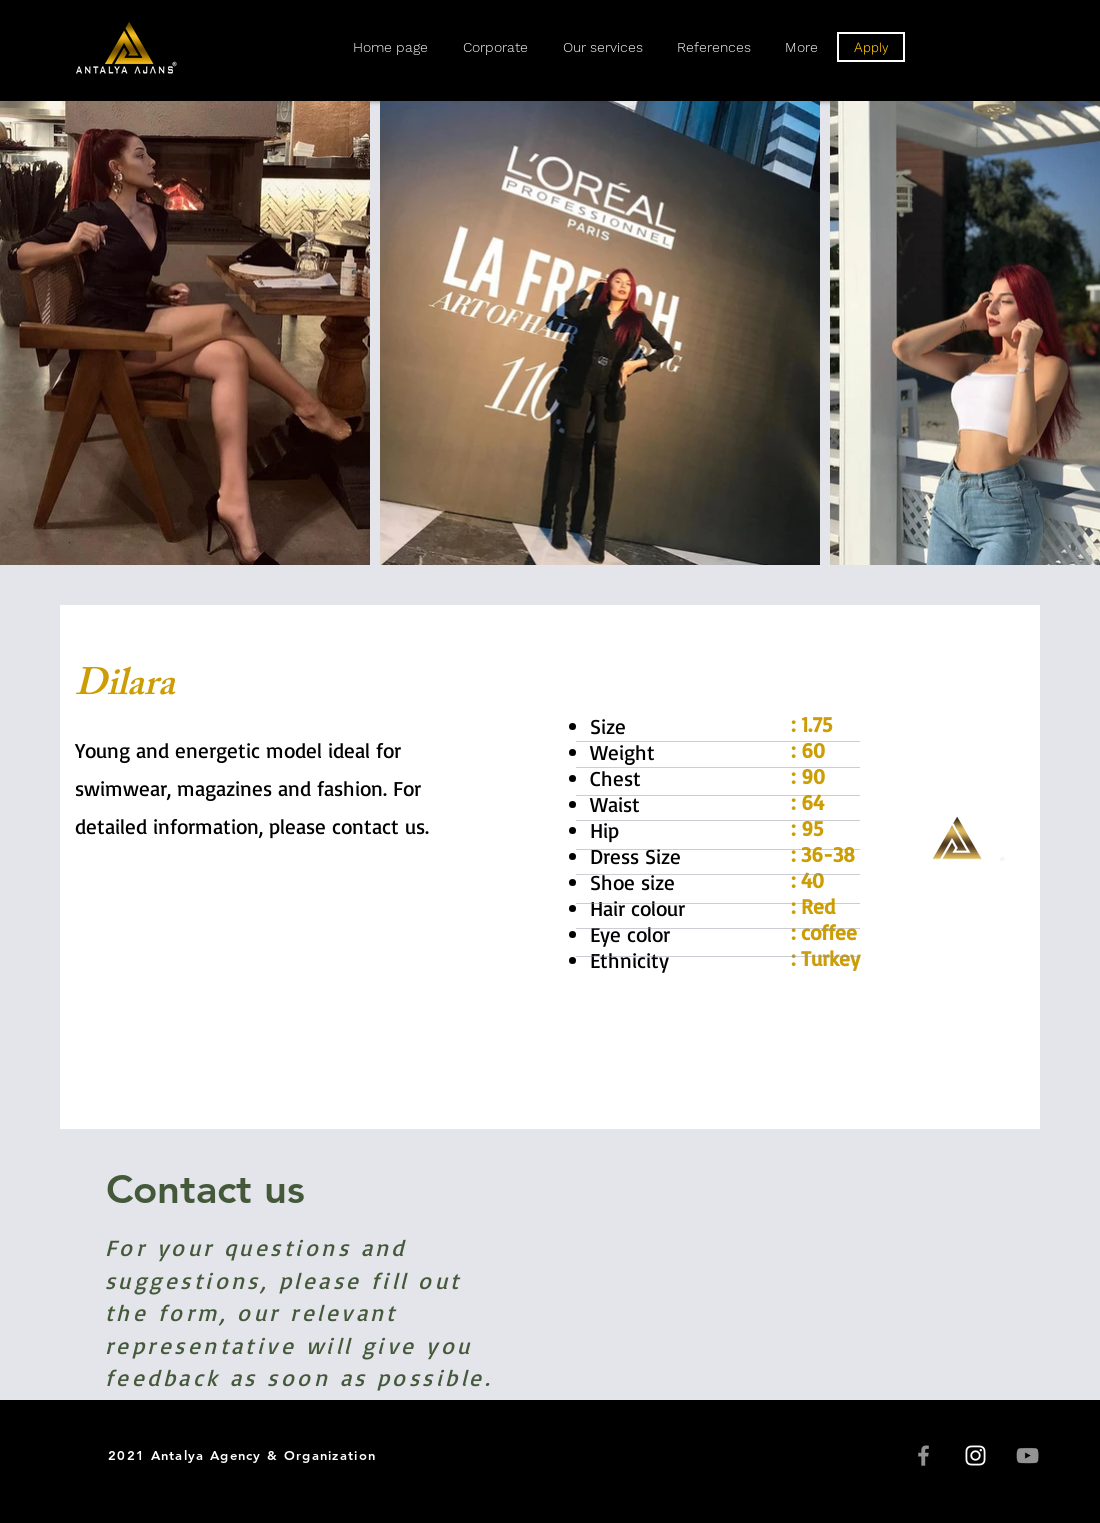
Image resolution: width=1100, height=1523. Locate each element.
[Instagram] (975, 1455)
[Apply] (871, 47)
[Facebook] (923, 1455)
